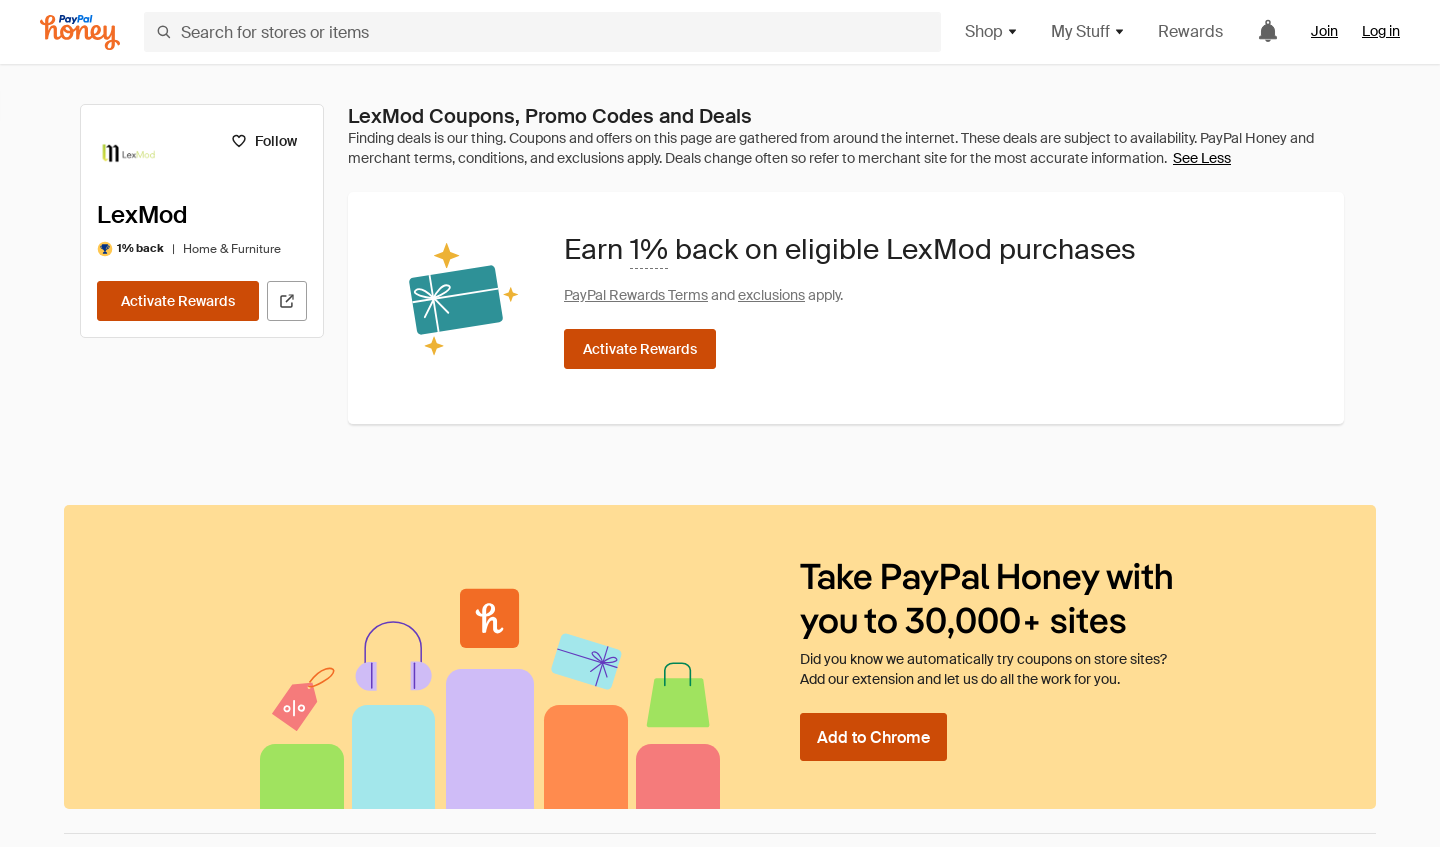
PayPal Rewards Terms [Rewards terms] (636, 295)
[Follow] (263, 141)
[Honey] (80, 32)
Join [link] (1324, 31)
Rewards (1190, 31)
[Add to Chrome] (873, 737)
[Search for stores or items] (542, 32)
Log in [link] (1381, 31)
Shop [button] (992, 31)
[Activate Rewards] (178, 301)
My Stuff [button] (1088, 31)
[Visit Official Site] (287, 301)
